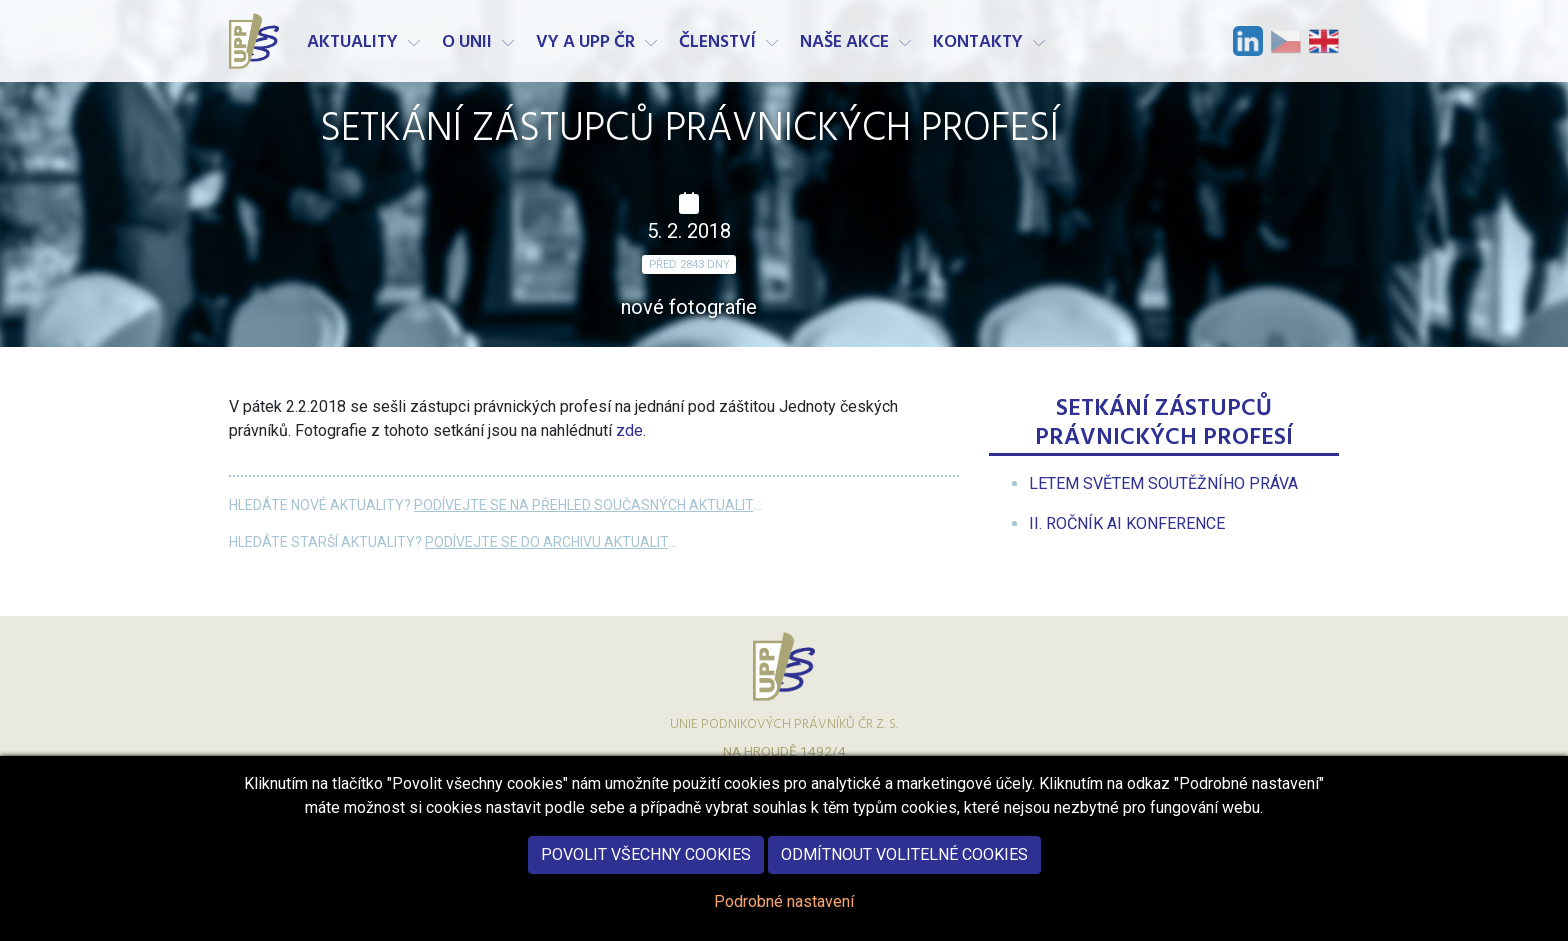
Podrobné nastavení (784, 915)
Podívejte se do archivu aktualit (546, 542)
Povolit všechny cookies (646, 868)
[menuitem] (1163, 483)
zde (629, 430)
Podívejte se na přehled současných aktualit (583, 505)
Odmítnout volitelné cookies (904, 868)
